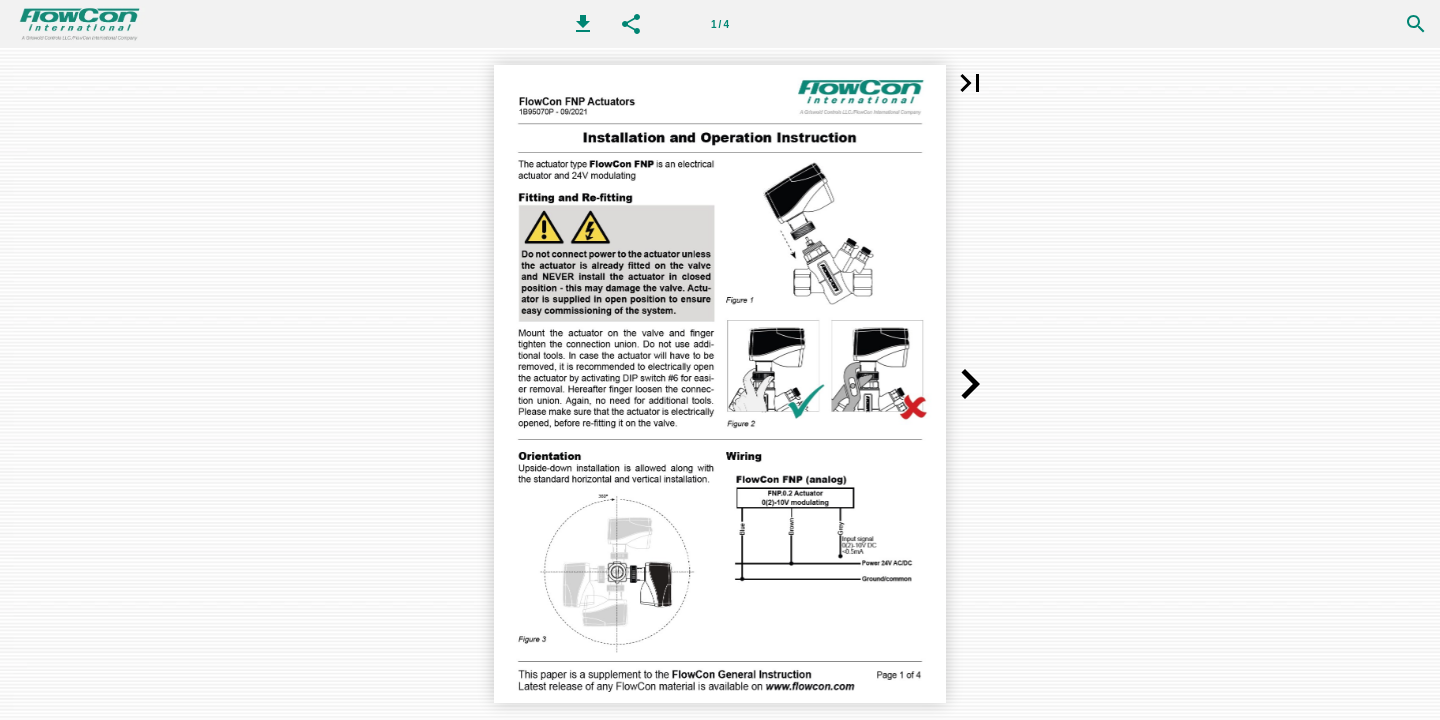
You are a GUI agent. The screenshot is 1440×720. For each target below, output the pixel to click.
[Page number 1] (720, 24)
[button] (583, 24)
